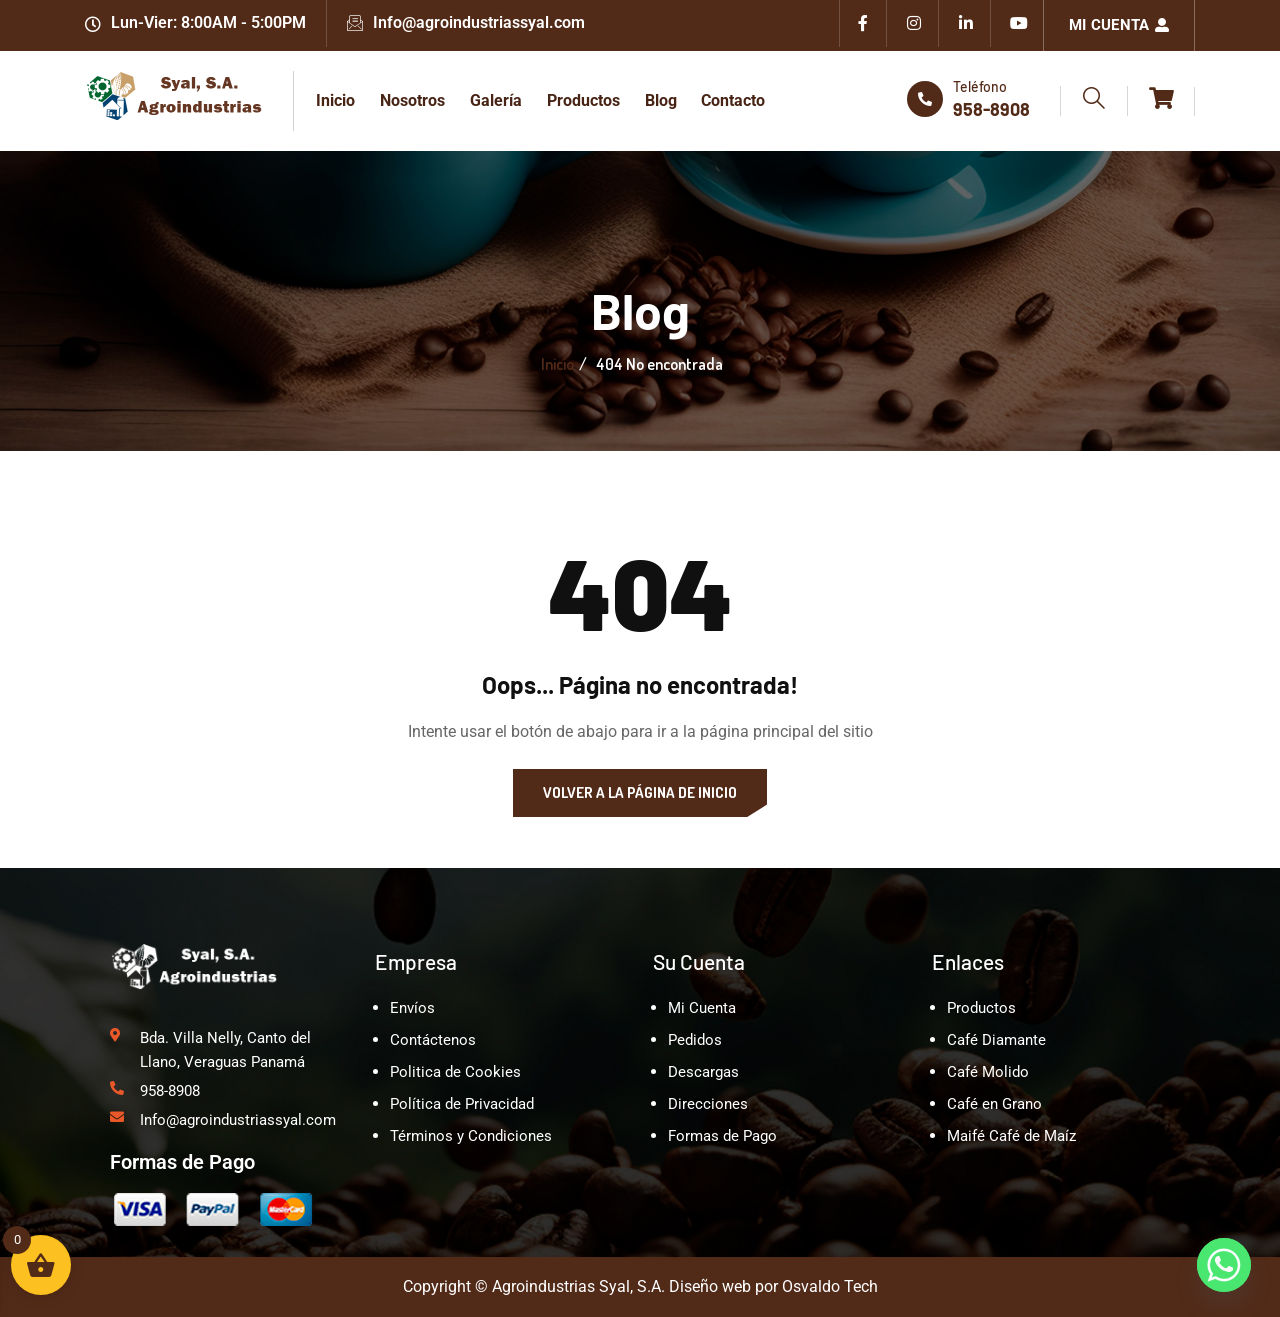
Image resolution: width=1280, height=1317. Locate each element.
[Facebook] (863, 25)
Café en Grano (994, 1104)
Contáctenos (433, 1040)
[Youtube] (1019, 25)
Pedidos (695, 1040)
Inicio (335, 100)
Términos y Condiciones (471, 1136)
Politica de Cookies (455, 1072)
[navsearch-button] (1094, 101)
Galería (494, 100)
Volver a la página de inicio (640, 792)
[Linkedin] (967, 25)
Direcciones (708, 1104)
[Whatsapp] (1224, 1265)
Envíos (412, 1008)
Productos (580, 100)
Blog (657, 100)
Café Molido (988, 1072)
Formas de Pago (722, 1136)
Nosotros (411, 100)
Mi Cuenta (1119, 25)
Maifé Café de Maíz (1011, 1136)
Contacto (729, 100)
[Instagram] (915, 25)
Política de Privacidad (462, 1104)
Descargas (703, 1072)
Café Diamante (996, 1040)
